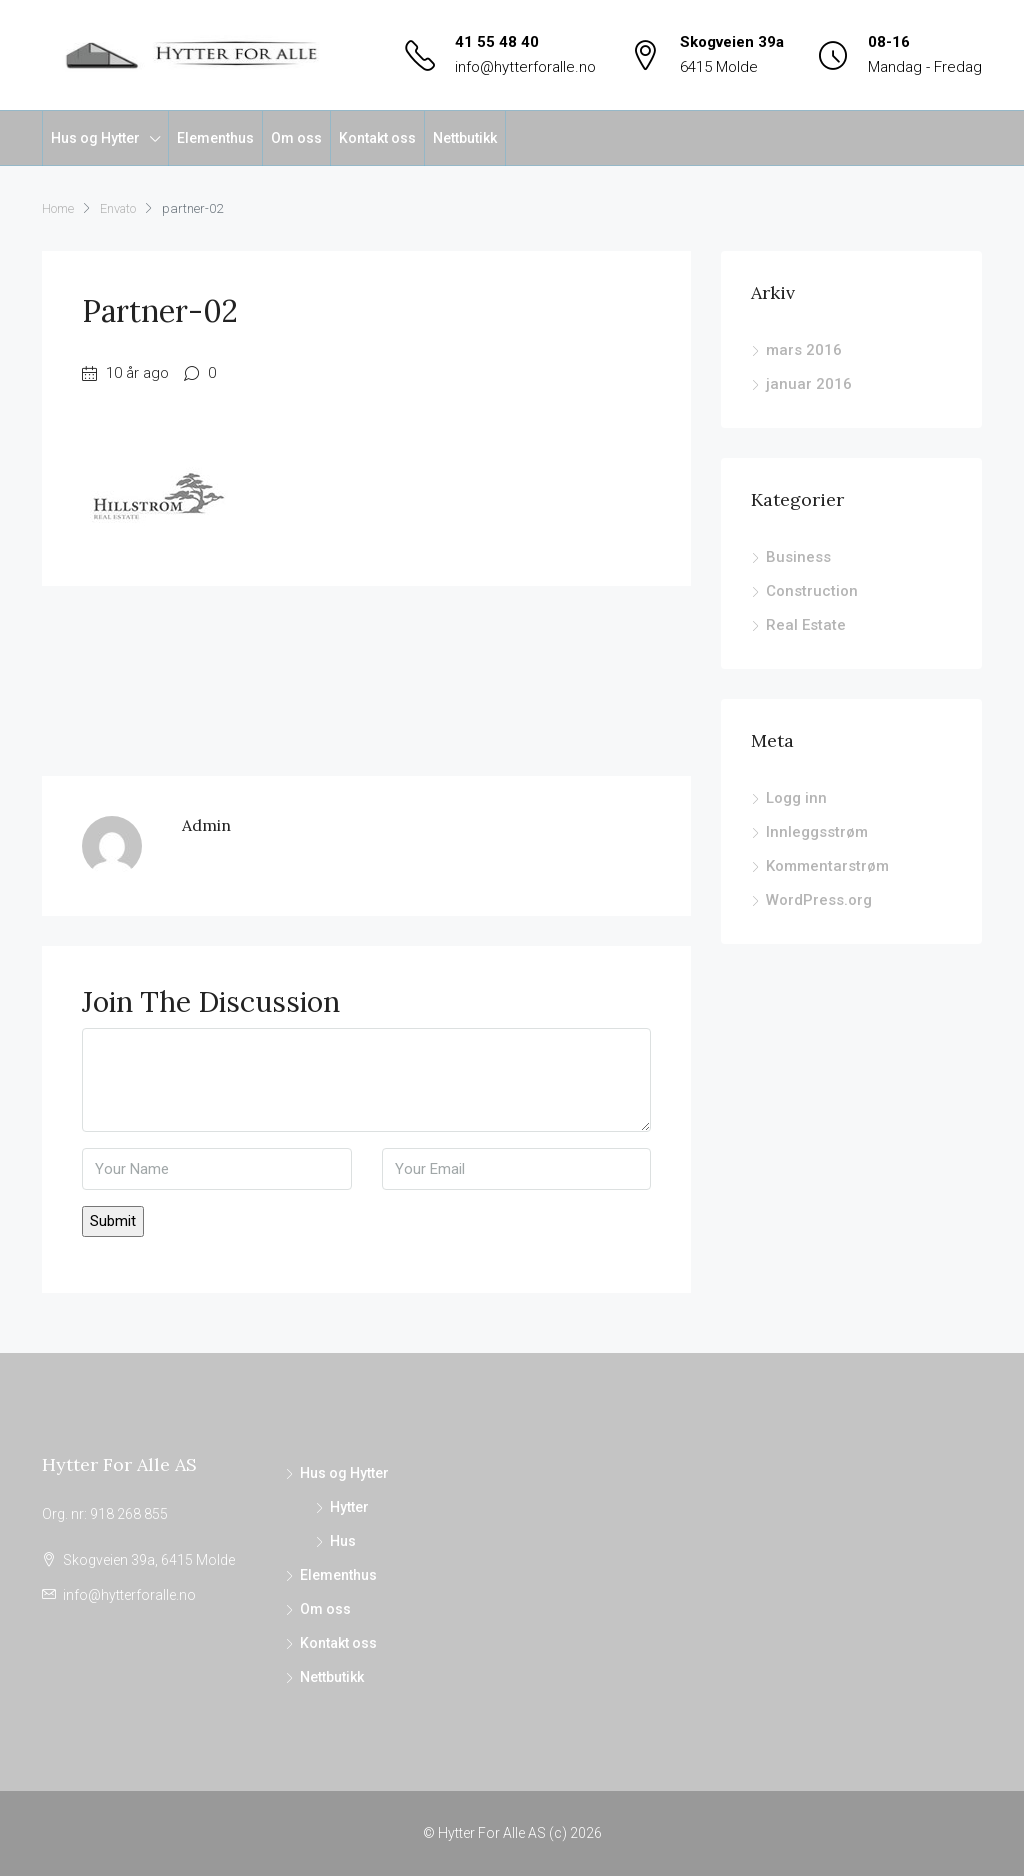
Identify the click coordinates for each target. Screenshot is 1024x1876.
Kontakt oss (377, 138)
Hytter (349, 1507)
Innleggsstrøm (817, 832)
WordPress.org (819, 900)
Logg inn (796, 798)
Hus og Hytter (95, 138)
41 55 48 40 (497, 42)
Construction (812, 591)
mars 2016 (804, 350)
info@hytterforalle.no (525, 67)
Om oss (296, 138)
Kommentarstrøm (827, 866)
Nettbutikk (465, 138)
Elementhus (215, 138)
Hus (343, 1541)
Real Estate (806, 625)
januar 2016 (809, 384)
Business (798, 557)
